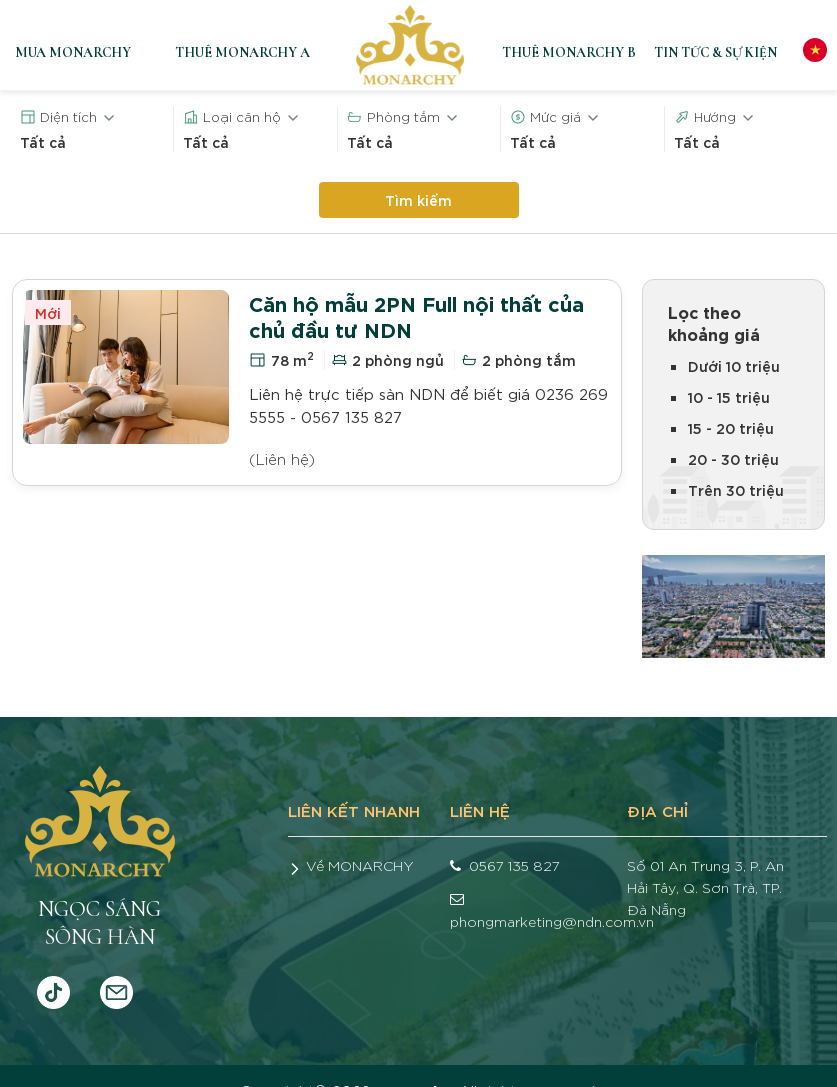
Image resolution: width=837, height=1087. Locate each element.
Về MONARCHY (360, 865)
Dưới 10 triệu (734, 365)
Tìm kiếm (418, 199)
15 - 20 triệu (731, 427)
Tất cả (43, 141)
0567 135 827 (514, 865)
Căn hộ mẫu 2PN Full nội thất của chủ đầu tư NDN (416, 315)
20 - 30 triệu (733, 458)
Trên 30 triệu (736, 489)
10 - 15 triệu (729, 396)
